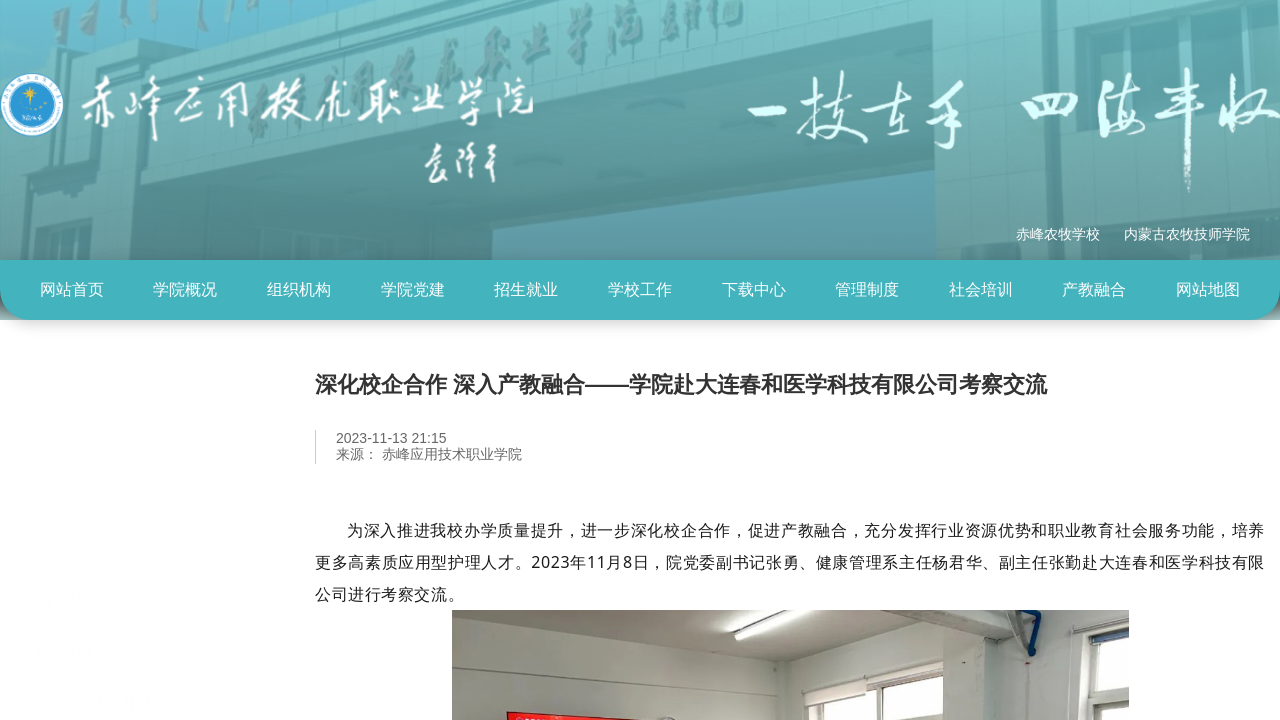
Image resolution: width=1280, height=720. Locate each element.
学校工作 (640, 289)
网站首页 (72, 289)
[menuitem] (72, 290)
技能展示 (75, 559)
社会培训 (981, 289)
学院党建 (413, 289)
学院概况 (185, 289)
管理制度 (867, 289)
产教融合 (1094, 289)
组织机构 (299, 289)
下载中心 (754, 289)
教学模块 (75, 508)
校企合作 (75, 661)
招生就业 (526, 289)
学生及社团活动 (105, 610)
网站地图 (1208, 289)
